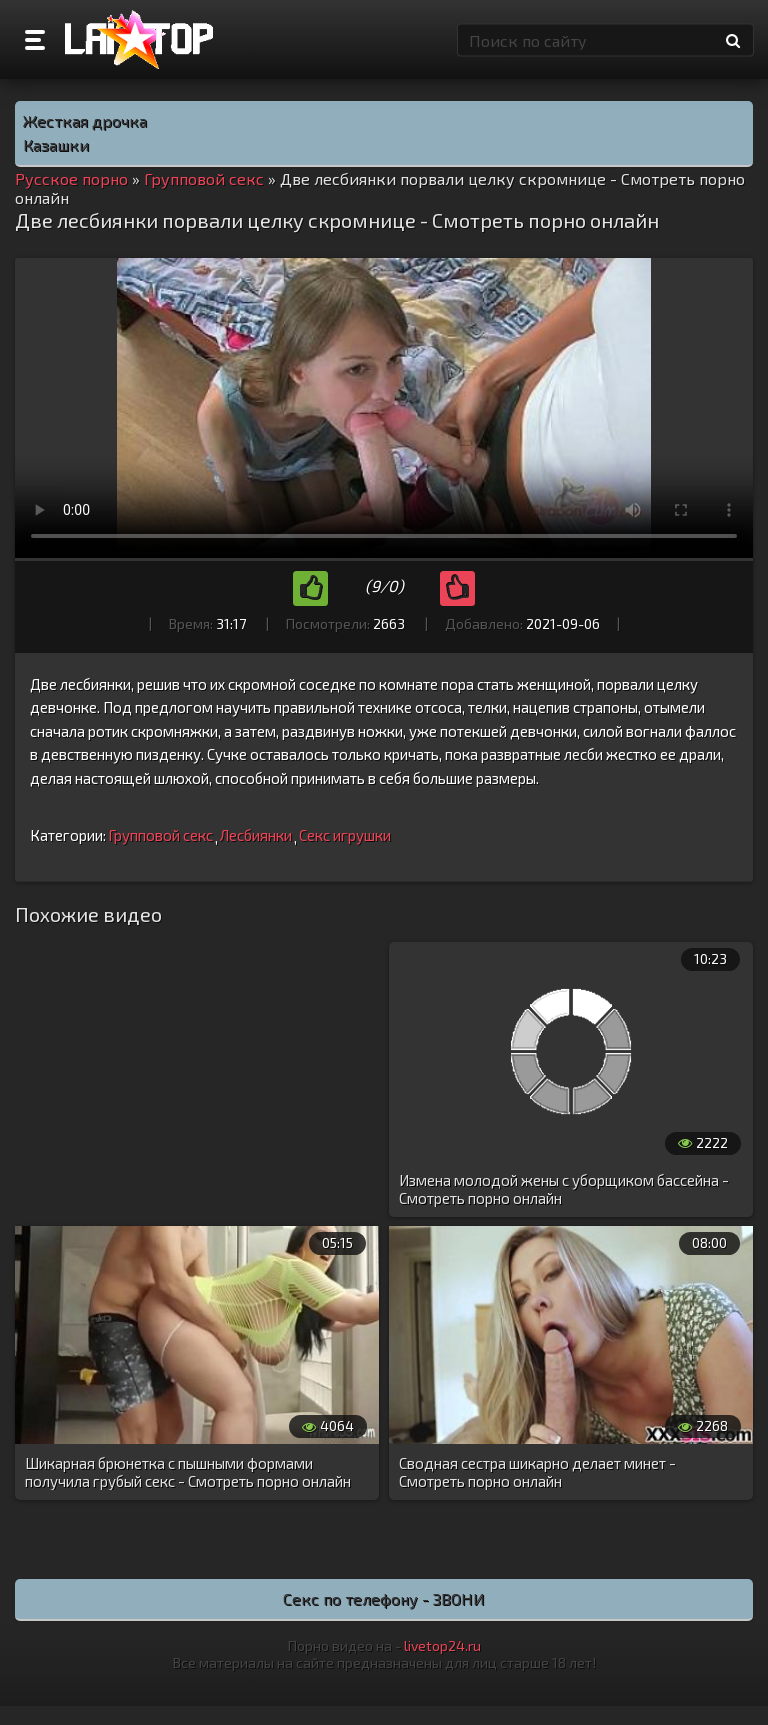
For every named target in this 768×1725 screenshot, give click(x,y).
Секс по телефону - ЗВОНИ (384, 1598)
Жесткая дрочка (85, 120)
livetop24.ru (442, 1645)
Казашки (56, 144)
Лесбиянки (256, 835)
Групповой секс (160, 835)
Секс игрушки (345, 835)
